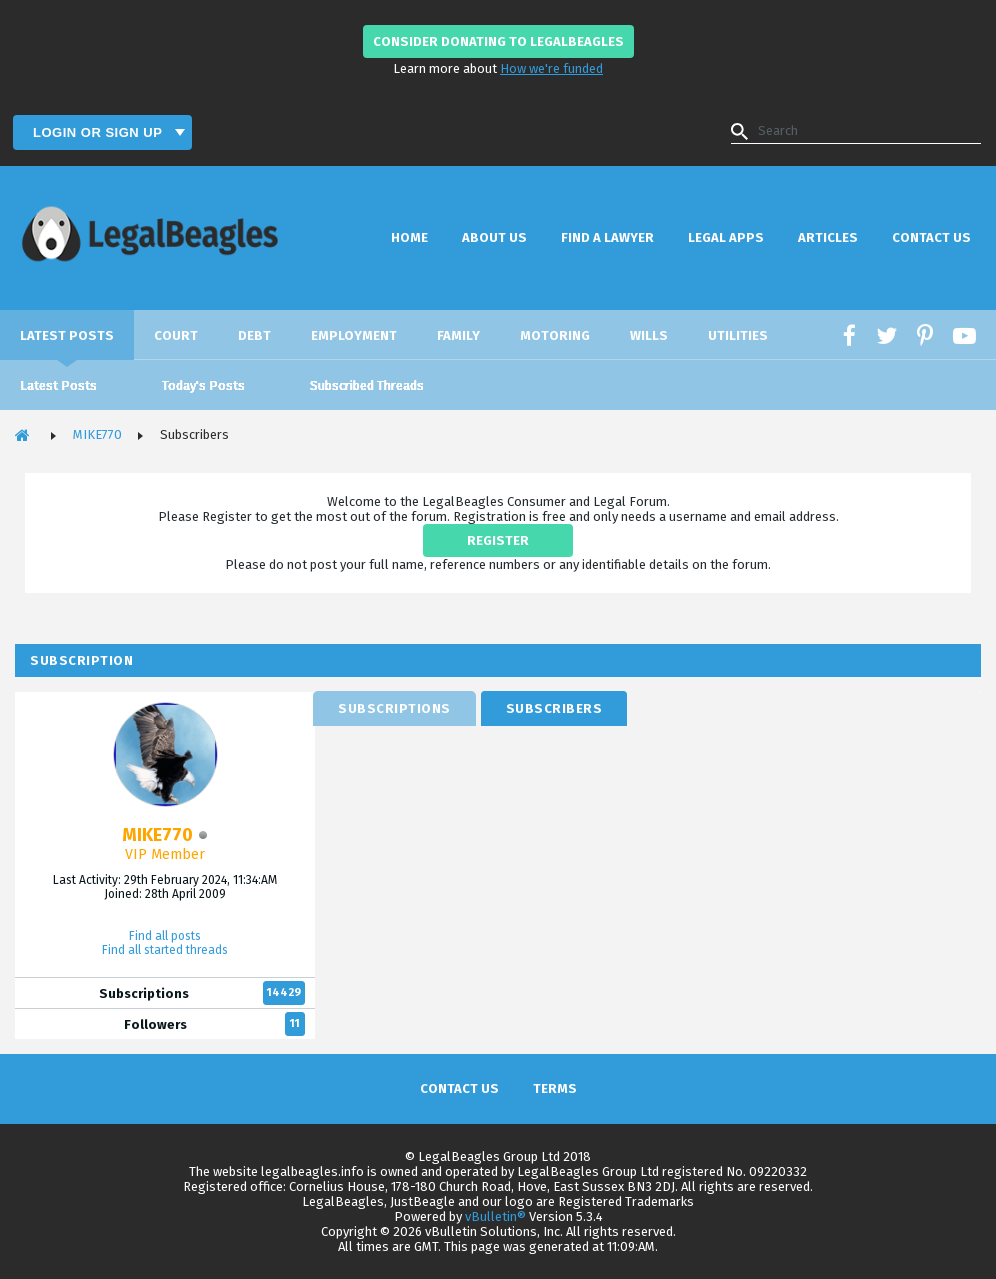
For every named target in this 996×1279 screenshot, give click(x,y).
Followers (155, 1024)
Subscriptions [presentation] (394, 708)
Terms (555, 1088)
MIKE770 (97, 434)
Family (458, 335)
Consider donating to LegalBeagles (498, 41)
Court (176, 335)
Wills (649, 335)
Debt (254, 335)
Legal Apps (726, 237)
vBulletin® (495, 1216)
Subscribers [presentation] (554, 708)
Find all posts (165, 936)
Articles (828, 237)
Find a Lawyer (607, 237)
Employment (354, 335)
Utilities (738, 335)
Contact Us (931, 237)
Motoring (555, 335)
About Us (494, 237)
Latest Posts (67, 335)
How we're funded (551, 68)
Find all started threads (165, 950)
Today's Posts (203, 385)
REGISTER (498, 540)
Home (409, 237)
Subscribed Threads (367, 385)
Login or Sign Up (99, 132)
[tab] (394, 708)
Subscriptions (144, 993)
